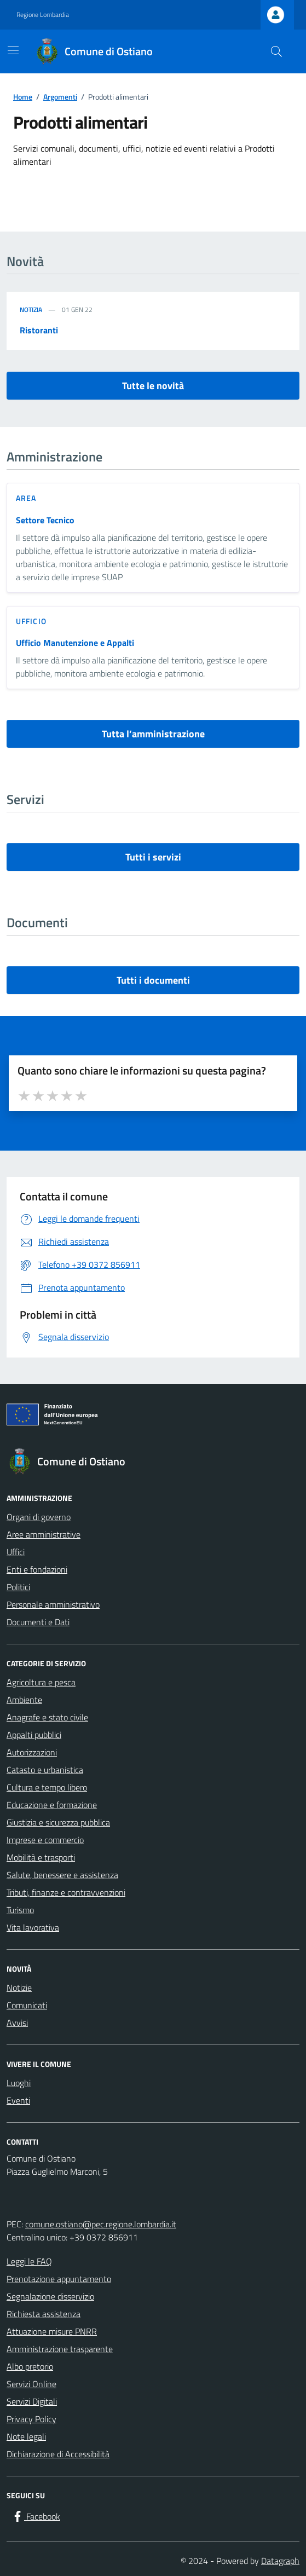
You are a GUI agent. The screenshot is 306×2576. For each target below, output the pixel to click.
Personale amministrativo (53, 1604)
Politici (18, 1586)
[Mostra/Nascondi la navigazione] (13, 50)
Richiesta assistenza (43, 2313)
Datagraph (280, 2560)
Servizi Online (31, 2383)
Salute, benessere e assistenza (62, 1874)
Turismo (20, 1909)
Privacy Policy (31, 2418)
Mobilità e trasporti (41, 1857)
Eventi (18, 2100)
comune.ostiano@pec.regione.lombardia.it (100, 2224)
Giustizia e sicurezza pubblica (58, 1822)
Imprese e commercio (45, 1839)
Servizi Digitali (32, 2401)
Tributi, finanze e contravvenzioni (66, 1892)
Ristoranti (39, 330)
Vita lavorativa (33, 1927)
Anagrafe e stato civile (47, 1717)
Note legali (26, 2436)
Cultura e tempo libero (47, 1787)
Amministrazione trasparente (60, 2348)
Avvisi (17, 2022)
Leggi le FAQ (29, 2261)
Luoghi (19, 2082)
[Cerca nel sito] (276, 51)
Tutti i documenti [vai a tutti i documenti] (153, 980)
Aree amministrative (43, 1534)
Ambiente (24, 1699)
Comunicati (27, 2005)
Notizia (31, 310)
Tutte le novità (153, 385)
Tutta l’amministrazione (153, 733)
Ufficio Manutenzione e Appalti (75, 642)
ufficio (31, 621)
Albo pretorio (30, 2366)
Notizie (19, 1987)
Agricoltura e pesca (41, 1682)
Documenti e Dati (38, 1621)
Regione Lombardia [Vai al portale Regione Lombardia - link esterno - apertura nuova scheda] (42, 15)
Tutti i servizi (153, 857)
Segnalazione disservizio (50, 2296)
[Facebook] (36, 2516)
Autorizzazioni (32, 1752)
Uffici (16, 1551)
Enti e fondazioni (37, 1569)
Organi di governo (39, 1516)
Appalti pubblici (34, 1734)
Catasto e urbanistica (45, 1769)
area (26, 498)
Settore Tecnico (45, 520)
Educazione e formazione (52, 1804)
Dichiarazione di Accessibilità (58, 2454)
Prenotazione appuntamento (59, 2278)
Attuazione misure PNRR (52, 2331)
